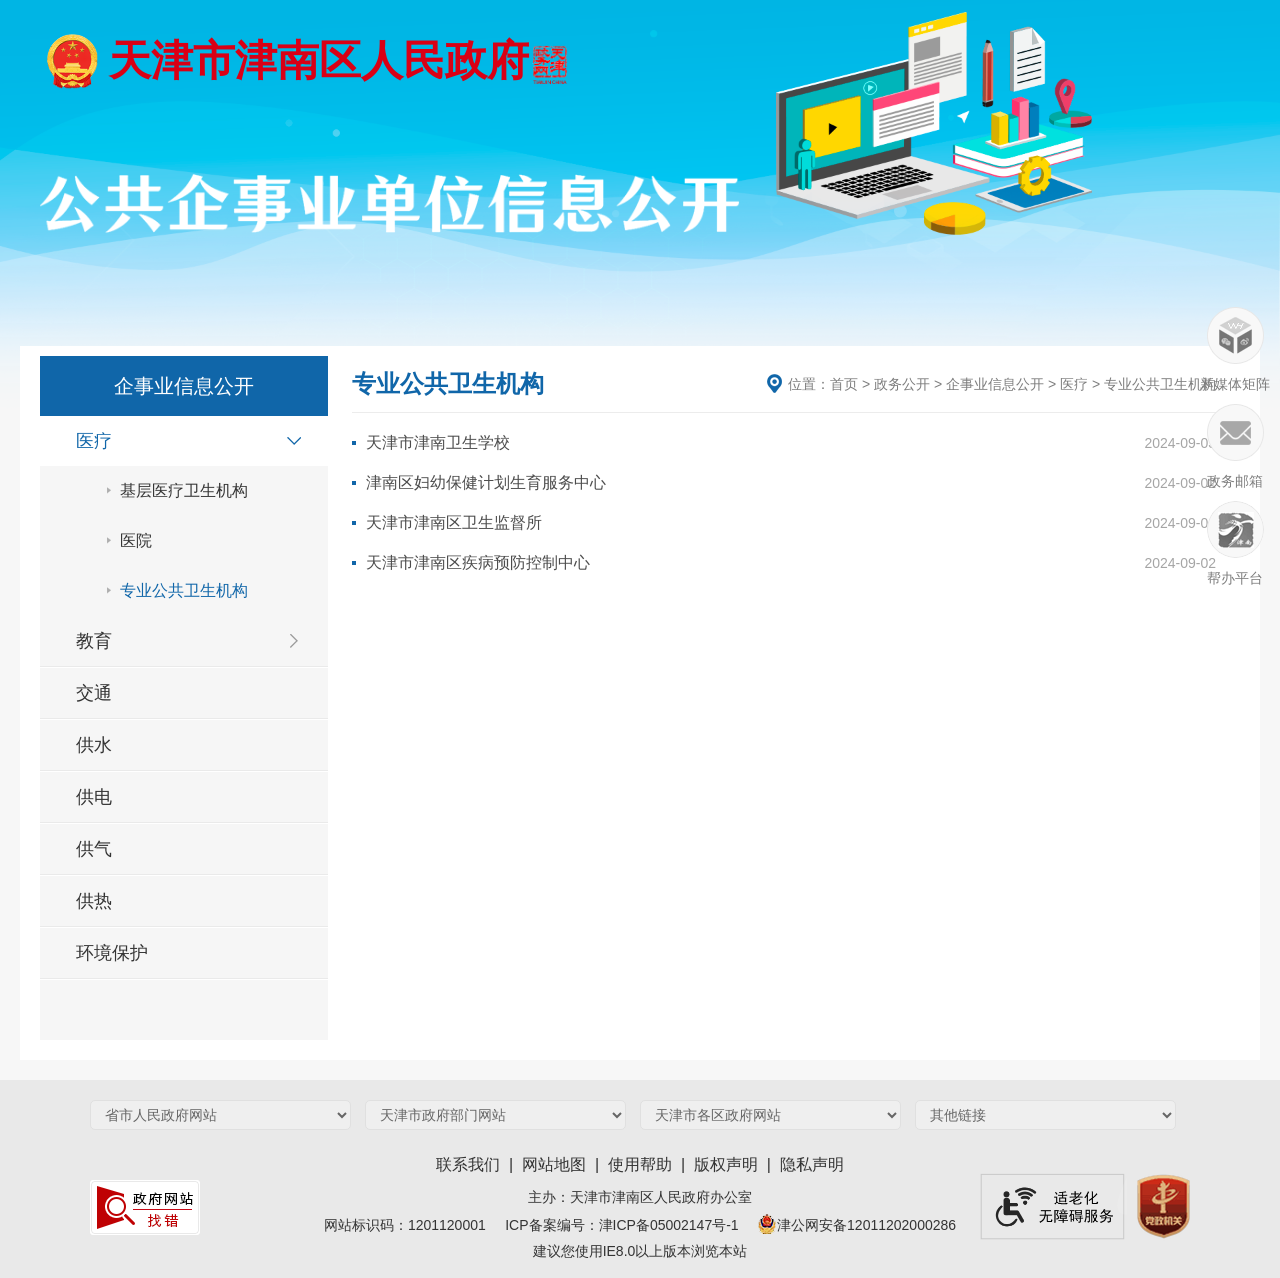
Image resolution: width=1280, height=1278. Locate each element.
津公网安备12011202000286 (855, 1225)
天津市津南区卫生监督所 (454, 522)
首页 (844, 384)
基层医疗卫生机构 (184, 490)
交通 (94, 693)
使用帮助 (640, 1164)
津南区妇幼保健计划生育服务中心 (486, 482)
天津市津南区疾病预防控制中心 (478, 562)
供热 (94, 901)
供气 (94, 849)
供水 (94, 745)
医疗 (94, 441)
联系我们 (468, 1164)
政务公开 (902, 384)
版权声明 (726, 1164)
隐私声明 (812, 1164)
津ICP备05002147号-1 (677, 1225)
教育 (94, 641)
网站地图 (554, 1164)
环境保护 (112, 953)
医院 (136, 540)
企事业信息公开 (995, 384)
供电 (94, 797)
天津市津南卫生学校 (438, 442)
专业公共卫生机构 (184, 590)
